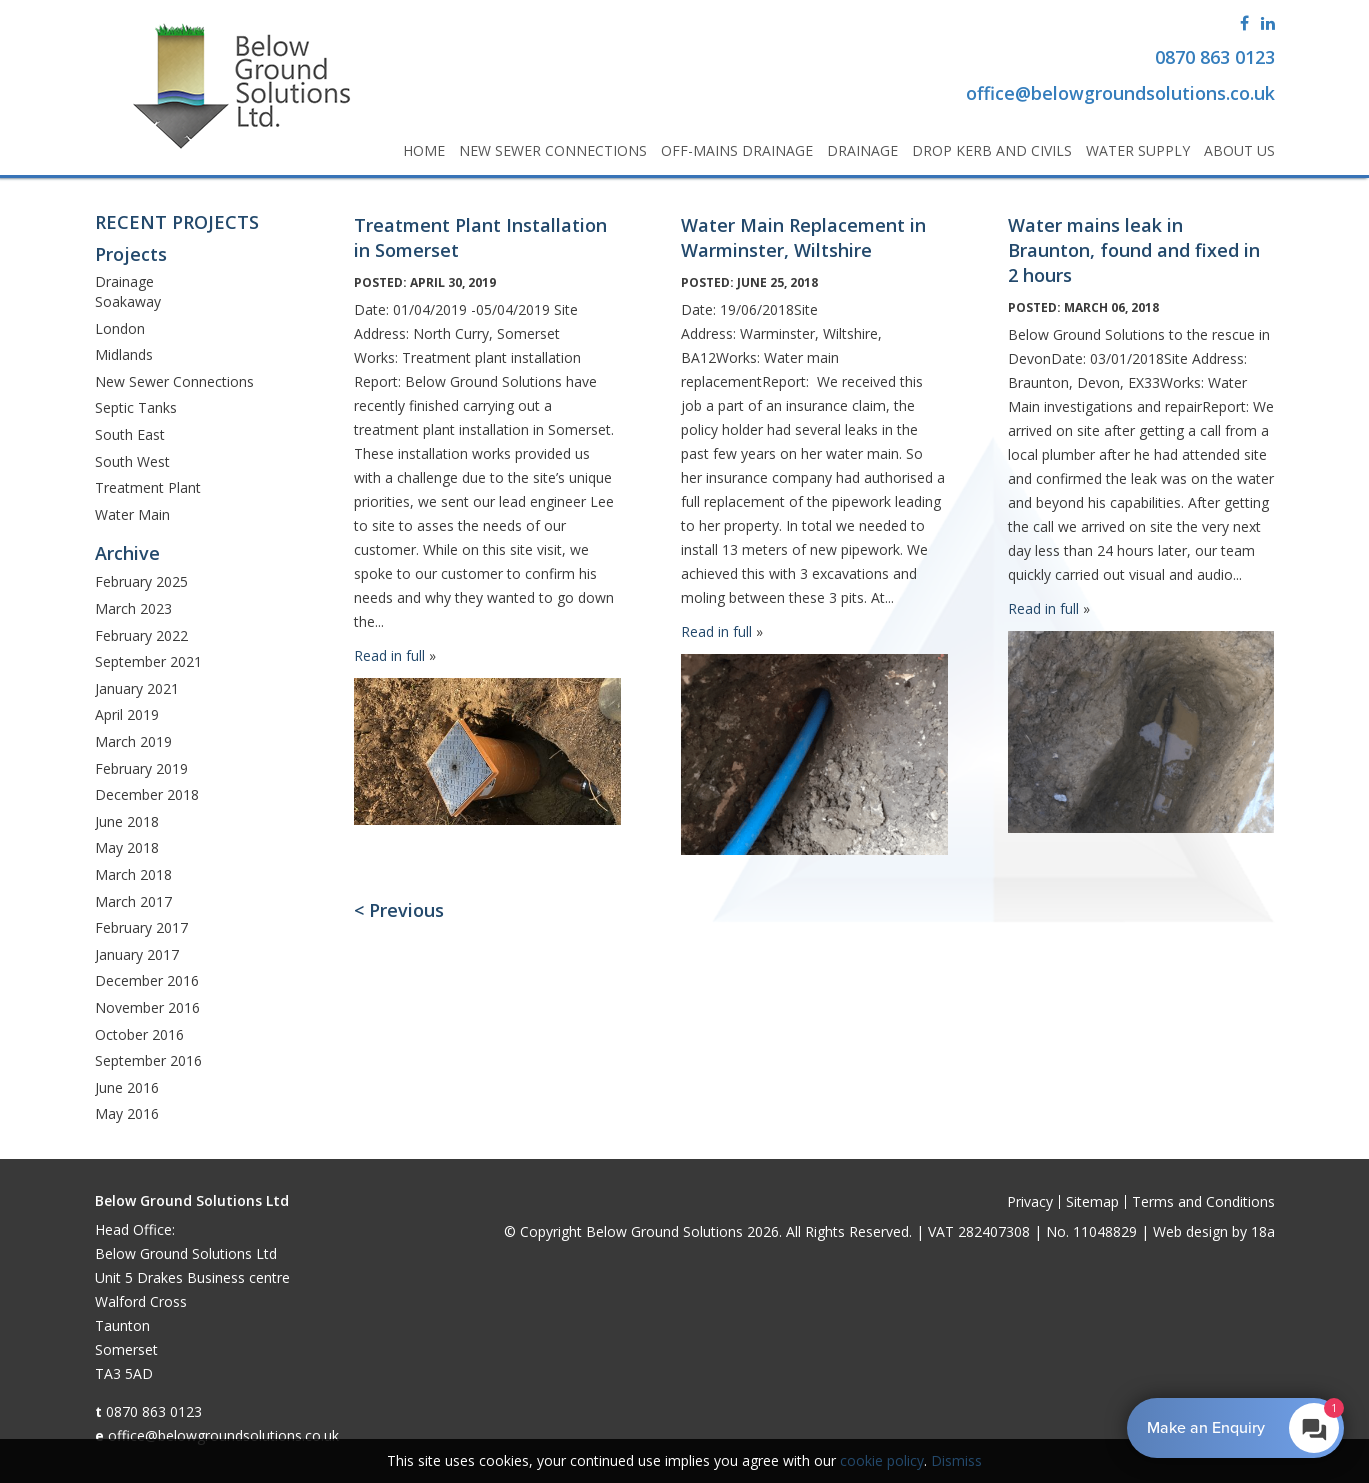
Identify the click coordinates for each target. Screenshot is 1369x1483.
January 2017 (137, 954)
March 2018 (133, 874)
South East (130, 434)
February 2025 (141, 581)
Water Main (132, 514)
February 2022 (141, 635)
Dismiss (956, 1460)
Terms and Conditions (1203, 1201)
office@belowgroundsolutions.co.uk (223, 1435)
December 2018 (147, 794)
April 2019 (127, 714)
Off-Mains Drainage (737, 150)
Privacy (1030, 1201)
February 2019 (141, 768)
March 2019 (133, 741)
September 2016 (148, 1060)
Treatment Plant (148, 487)
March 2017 (133, 901)
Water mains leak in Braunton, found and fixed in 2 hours (1134, 250)
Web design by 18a (1214, 1231)
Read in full (389, 655)
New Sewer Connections (553, 150)
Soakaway (128, 301)
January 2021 (137, 688)
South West (132, 461)
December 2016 (147, 980)
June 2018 (127, 821)
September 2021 (148, 661)
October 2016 (139, 1034)
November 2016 (147, 1007)
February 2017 (141, 927)
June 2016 (127, 1087)
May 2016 (127, 1113)
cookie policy (882, 1460)
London (120, 328)
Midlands (124, 354)
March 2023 (133, 608)
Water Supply (1138, 150)
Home (424, 150)
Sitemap (1092, 1201)
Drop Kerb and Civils (992, 150)
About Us (1239, 150)
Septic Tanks (136, 407)
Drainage (862, 150)
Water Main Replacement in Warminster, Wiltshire (803, 237)
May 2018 (127, 847)
